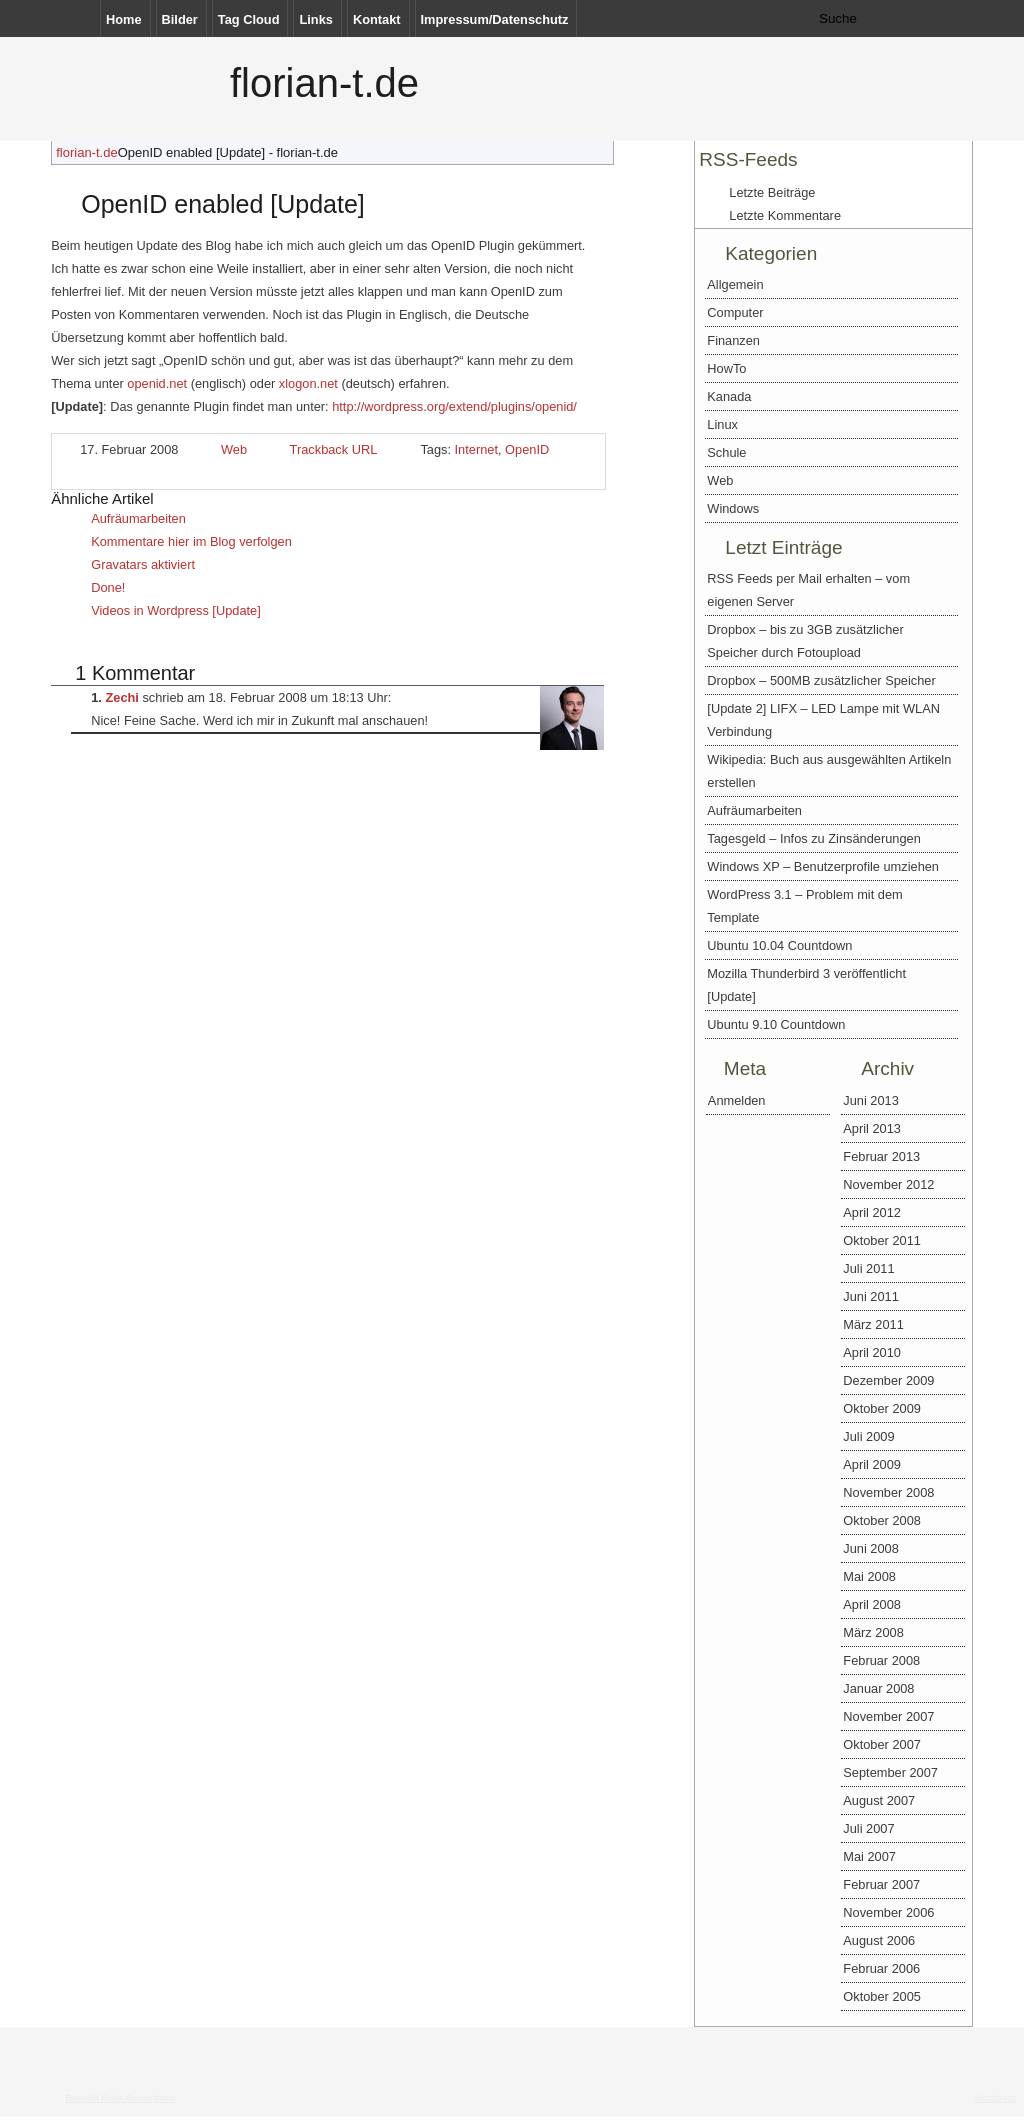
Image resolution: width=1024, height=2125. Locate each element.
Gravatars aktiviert (143, 564)
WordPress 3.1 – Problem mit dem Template (804, 906)
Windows (733, 508)
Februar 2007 (881, 1884)
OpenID (527, 449)
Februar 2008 (881, 1660)
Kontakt (377, 19)
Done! (108, 587)
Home (124, 19)
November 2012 (888, 1184)
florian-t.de (324, 83)
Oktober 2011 (882, 1240)
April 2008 (872, 1604)
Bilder (180, 19)
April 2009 (872, 1464)
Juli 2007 (868, 1828)
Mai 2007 (869, 1856)
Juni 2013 (871, 1100)
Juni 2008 (871, 1548)
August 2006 (879, 1940)
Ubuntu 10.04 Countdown (779, 945)
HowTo (726, 368)
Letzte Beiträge (772, 192)
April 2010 (872, 1352)
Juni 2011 (871, 1296)
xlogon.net (308, 383)
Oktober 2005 (882, 1996)
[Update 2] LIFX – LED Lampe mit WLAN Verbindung (823, 720)
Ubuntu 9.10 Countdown (776, 1024)
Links (315, 19)
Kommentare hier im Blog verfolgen (191, 541)
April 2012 (872, 1212)
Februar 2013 (881, 1156)
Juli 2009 (868, 1436)
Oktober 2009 (882, 1408)
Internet (476, 449)
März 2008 (873, 1632)
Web (234, 449)
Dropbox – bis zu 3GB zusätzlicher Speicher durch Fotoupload (805, 641)
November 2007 (888, 1716)
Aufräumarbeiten (138, 518)
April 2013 (872, 1128)
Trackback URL (333, 449)
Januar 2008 (878, 1688)
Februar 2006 (881, 1968)
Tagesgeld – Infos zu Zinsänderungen (813, 838)
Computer (735, 312)
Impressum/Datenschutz (495, 19)
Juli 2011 (868, 1268)
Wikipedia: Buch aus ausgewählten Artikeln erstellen (829, 771)
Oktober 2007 (882, 1744)
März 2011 (873, 1324)
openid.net (157, 383)
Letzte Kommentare (785, 215)
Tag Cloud (249, 19)
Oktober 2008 (882, 1520)
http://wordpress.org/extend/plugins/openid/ (454, 406)
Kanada (729, 396)
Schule (726, 452)
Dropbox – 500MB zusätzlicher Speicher (821, 680)
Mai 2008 (869, 1576)
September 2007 (890, 1772)
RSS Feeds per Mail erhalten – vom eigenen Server (808, 590)
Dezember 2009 (888, 1380)
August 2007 (879, 1800)
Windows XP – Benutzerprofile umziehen (823, 866)
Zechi (121, 697)
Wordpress (995, 2098)
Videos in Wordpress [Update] (176, 610)
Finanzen (733, 340)
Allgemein (735, 284)
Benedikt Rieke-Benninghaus (120, 2098)
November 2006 (888, 1912)
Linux (722, 424)
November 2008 (888, 1492)
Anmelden (737, 1100)
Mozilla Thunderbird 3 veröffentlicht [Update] (806, 985)
